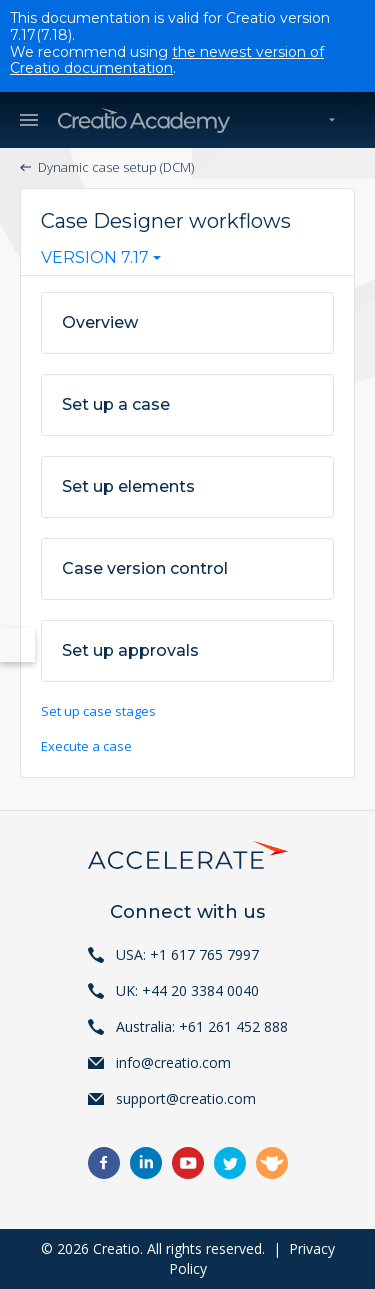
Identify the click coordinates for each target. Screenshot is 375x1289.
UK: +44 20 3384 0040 (187, 990)
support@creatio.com (186, 1098)
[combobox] (101, 262)
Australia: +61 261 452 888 (202, 1026)
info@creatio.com (173, 1062)
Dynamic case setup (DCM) (116, 167)
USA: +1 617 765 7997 (187, 954)
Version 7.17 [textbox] (95, 258)
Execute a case (86, 746)
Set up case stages (98, 711)
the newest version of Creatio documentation (167, 60)
